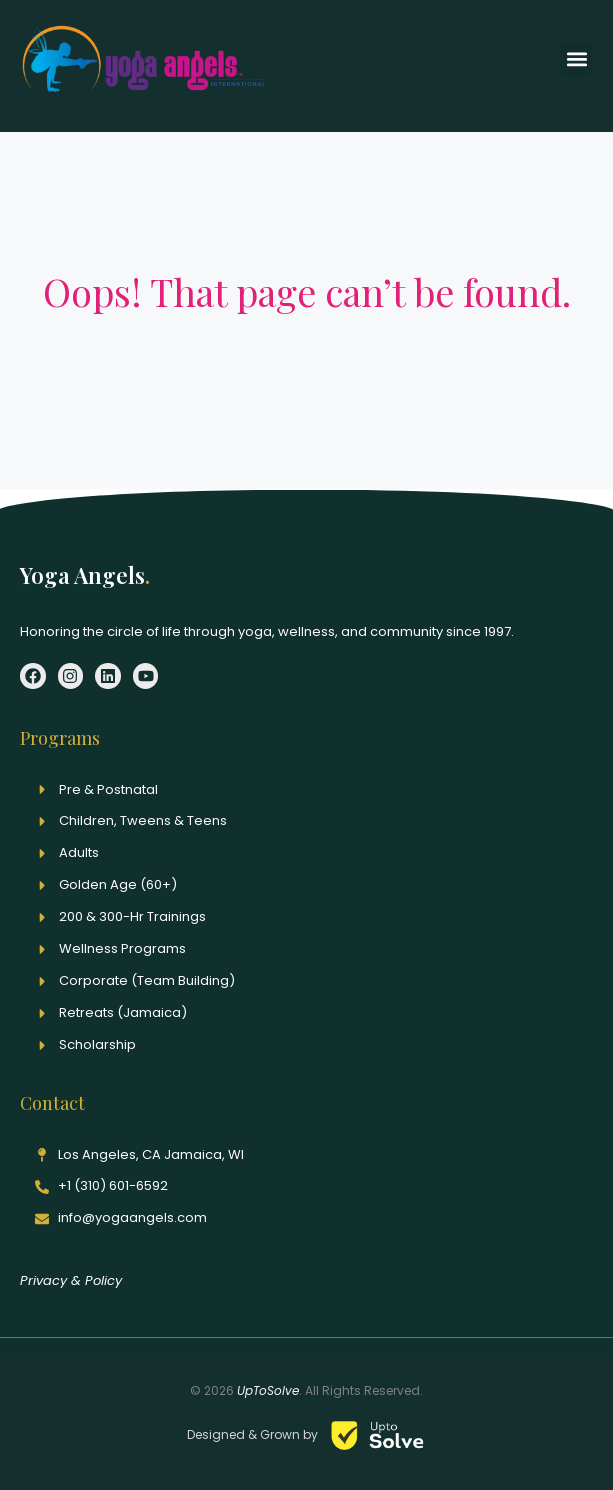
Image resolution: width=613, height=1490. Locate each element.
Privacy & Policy (71, 1280)
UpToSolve (268, 1390)
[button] (576, 59)
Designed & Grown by (254, 1434)
